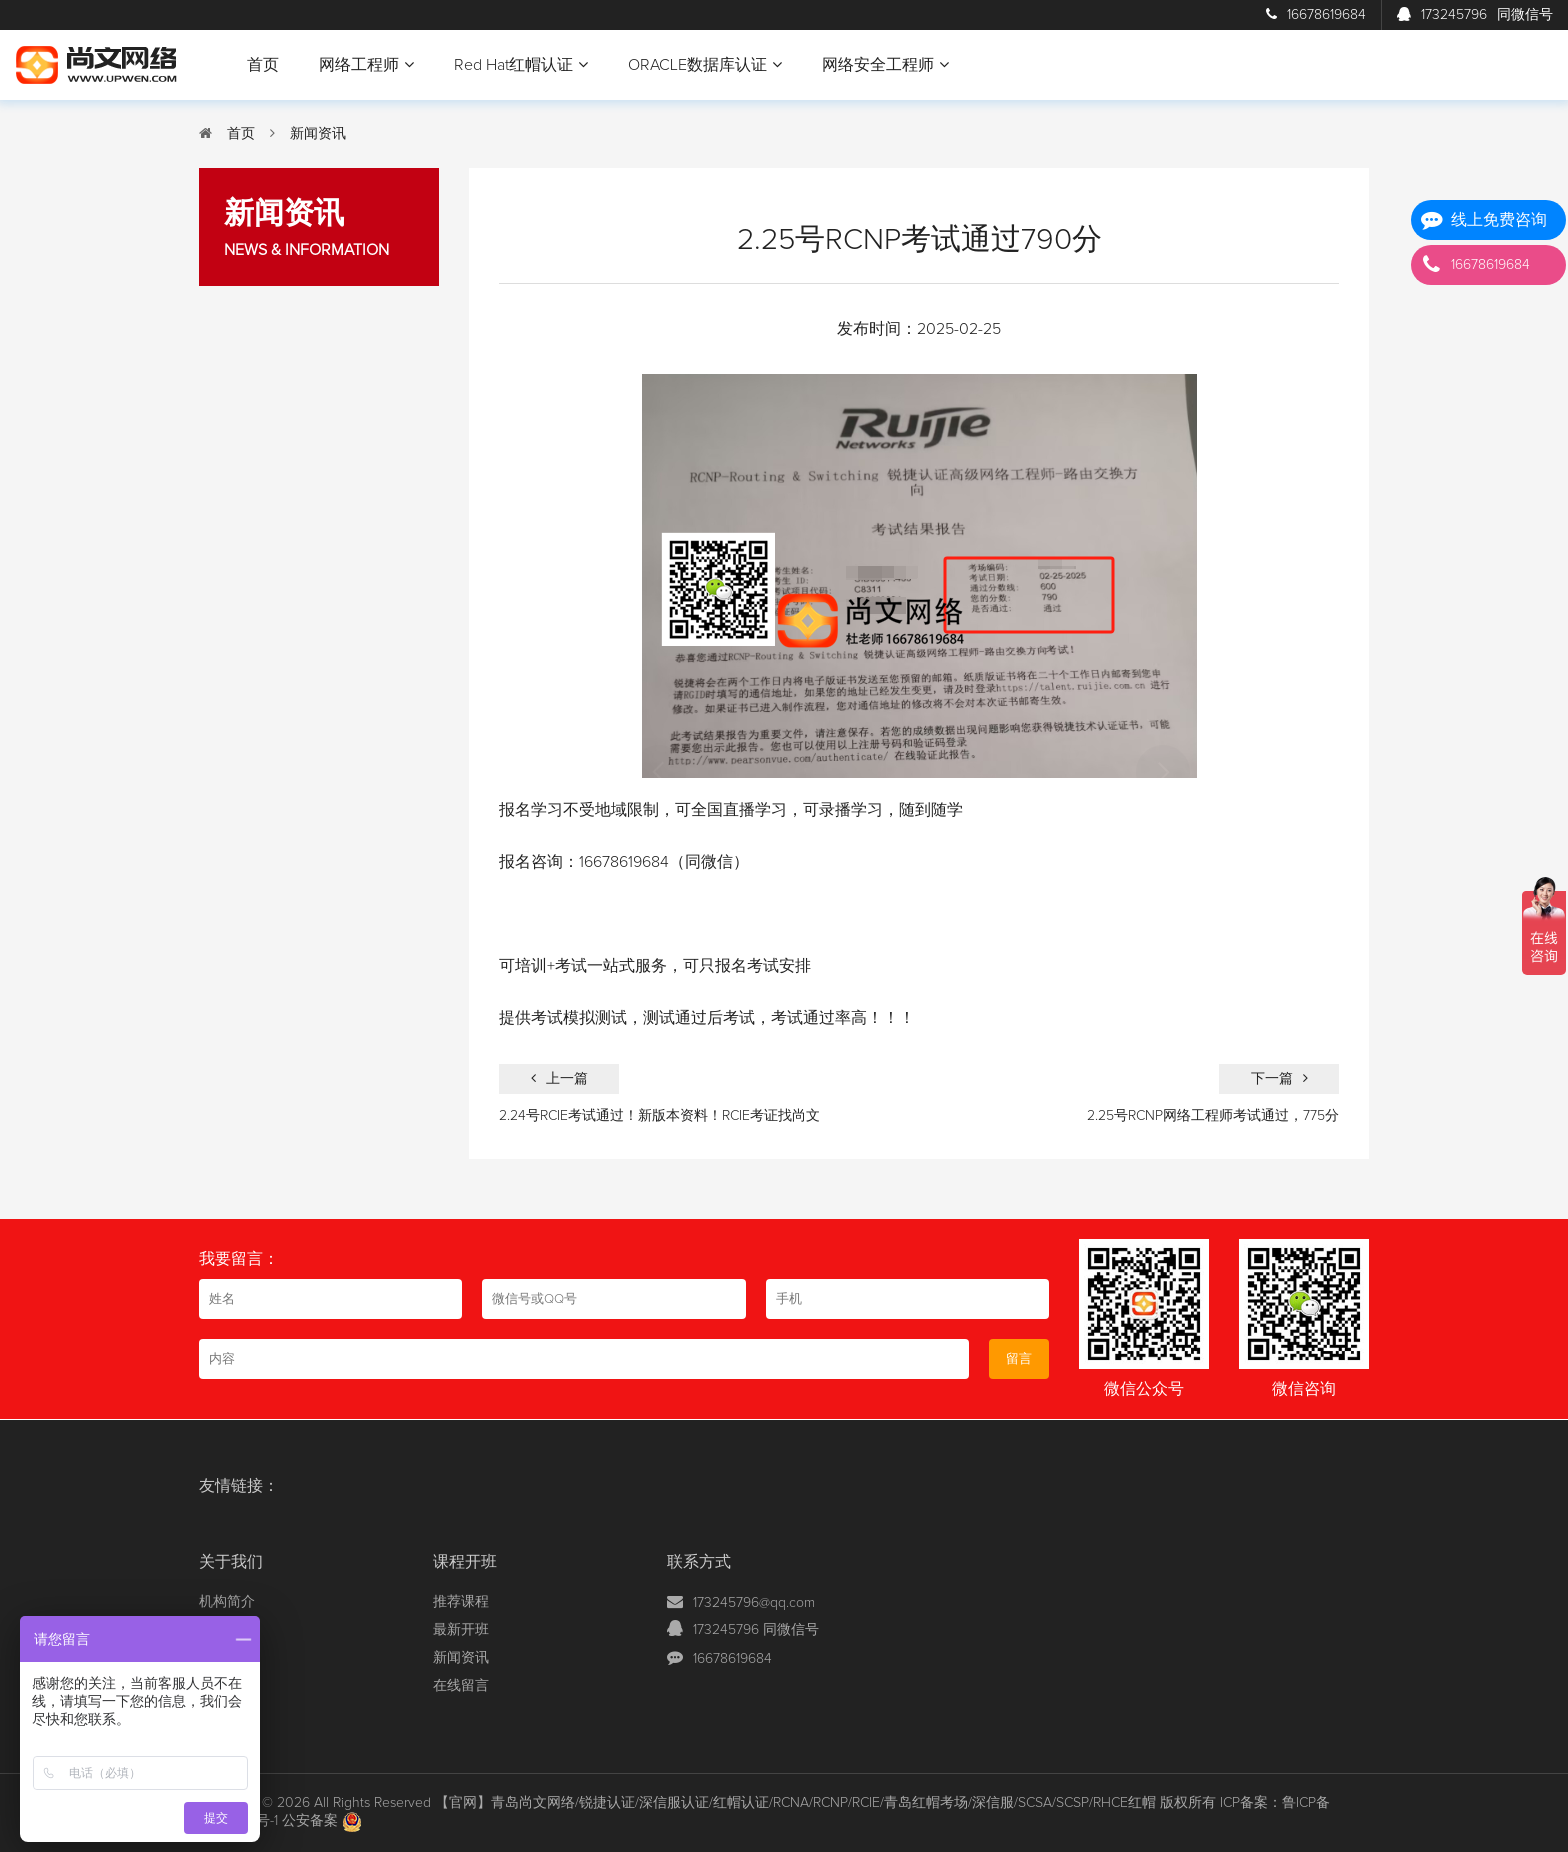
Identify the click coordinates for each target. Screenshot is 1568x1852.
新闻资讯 (318, 134)
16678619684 (1316, 15)
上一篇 (559, 1078)
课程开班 (465, 1562)
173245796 (1475, 15)
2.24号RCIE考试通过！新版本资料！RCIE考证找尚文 (659, 1116)
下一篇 (1279, 1078)
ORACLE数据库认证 (705, 64)
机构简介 (227, 1602)
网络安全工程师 (885, 64)
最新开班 (461, 1630)
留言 (1019, 1359)
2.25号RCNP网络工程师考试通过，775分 (1213, 1116)
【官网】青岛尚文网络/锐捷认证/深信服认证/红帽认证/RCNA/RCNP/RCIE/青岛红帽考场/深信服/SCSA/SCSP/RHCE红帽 (795, 1803)
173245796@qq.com (754, 1603)
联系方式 (699, 1562)
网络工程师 (366, 64)
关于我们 (231, 1562)
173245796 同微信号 (756, 1630)
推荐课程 (461, 1602)
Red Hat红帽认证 (521, 64)
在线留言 (461, 1686)
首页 (263, 65)
